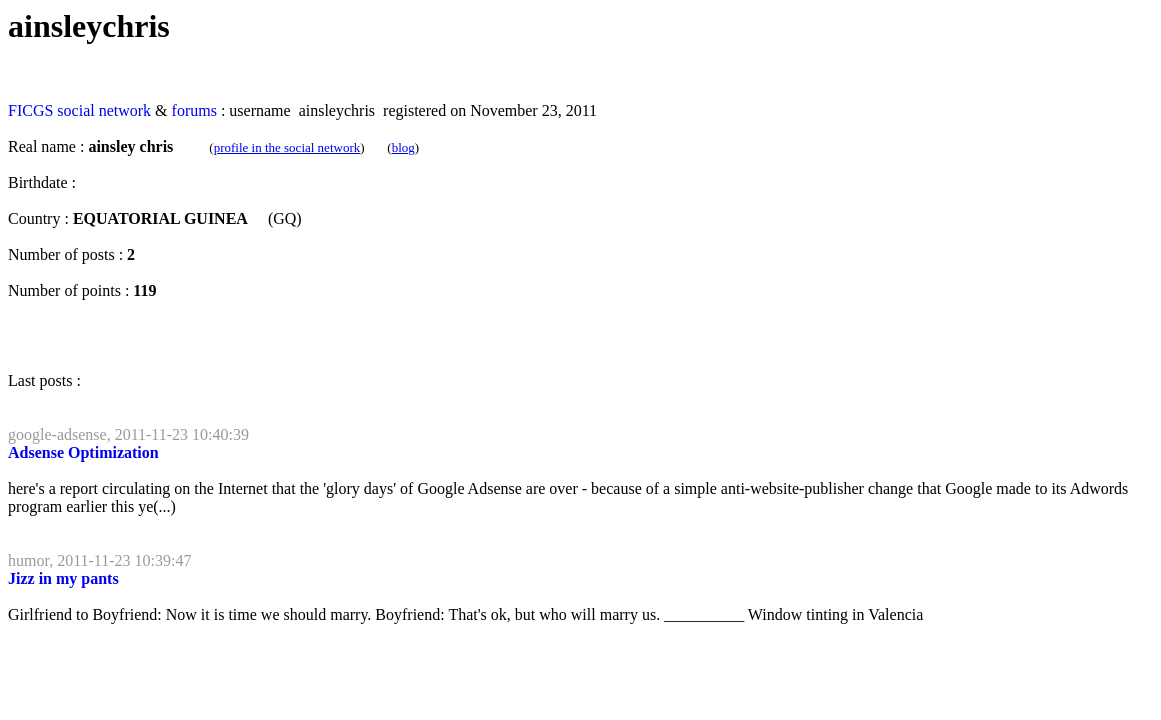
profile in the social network (287, 147)
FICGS (30, 110)
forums (194, 110)
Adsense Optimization (83, 452)
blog (403, 147)
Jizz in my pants (63, 578)
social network (104, 110)
